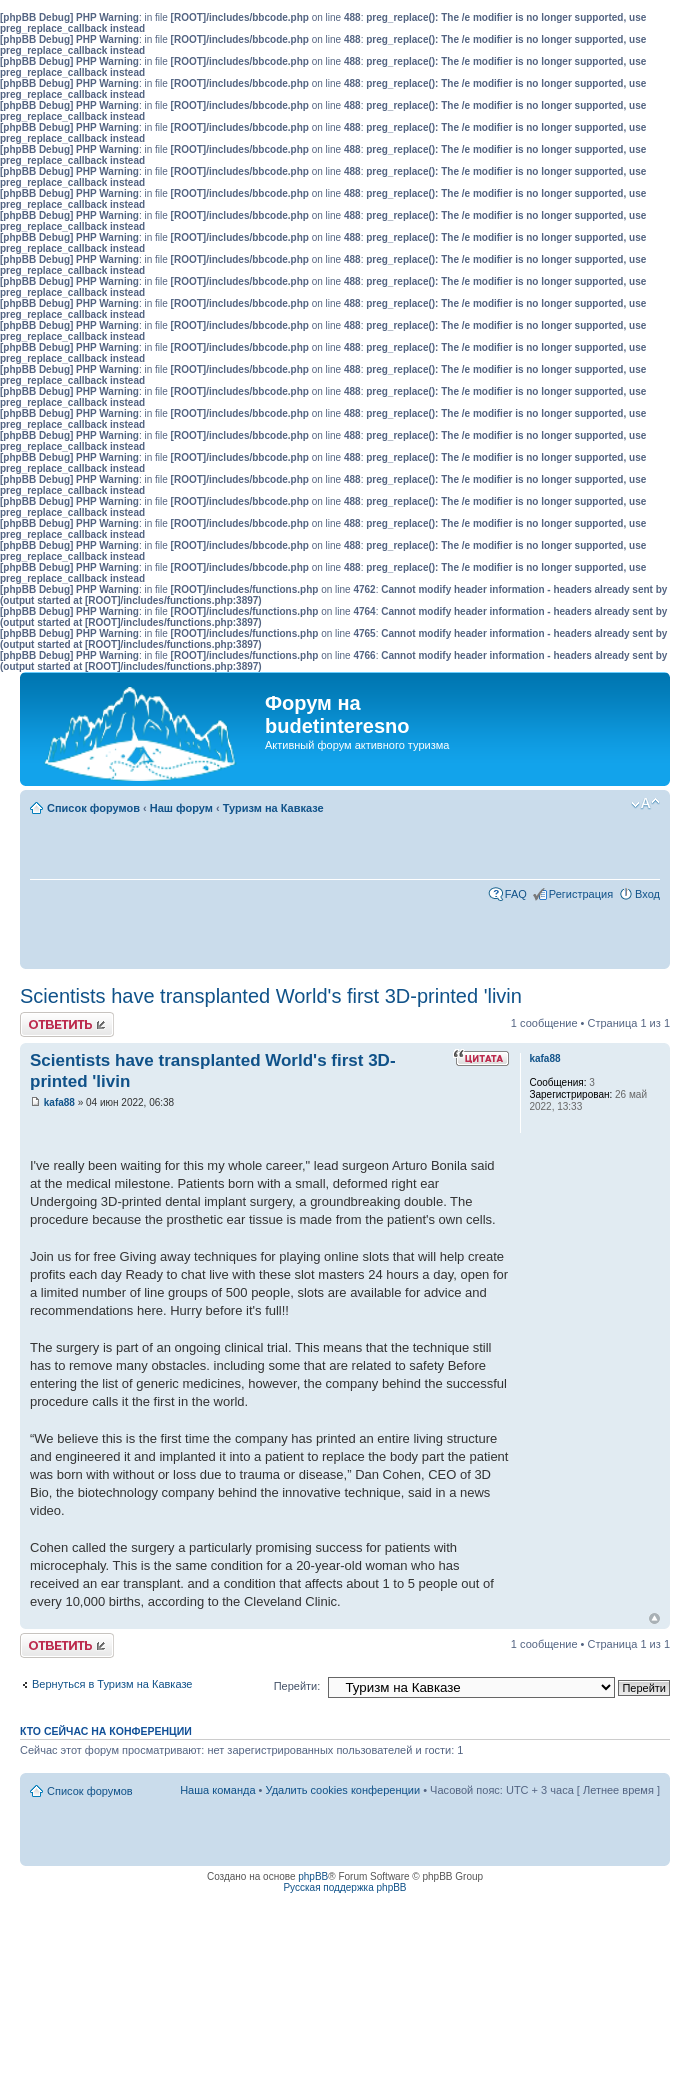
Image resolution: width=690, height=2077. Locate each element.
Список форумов (93, 808)
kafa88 (59, 1102)
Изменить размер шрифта (645, 804)
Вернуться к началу (654, 1618)
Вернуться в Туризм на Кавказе (112, 1684)
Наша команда (217, 1790)
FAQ (516, 894)
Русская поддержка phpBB (344, 1887)
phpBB (313, 1876)
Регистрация (581, 894)
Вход (647, 894)
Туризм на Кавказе (273, 808)
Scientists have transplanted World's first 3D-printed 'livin (271, 996)
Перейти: (297, 1686)
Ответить (67, 1024)
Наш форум (181, 808)
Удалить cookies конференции (343, 1790)
